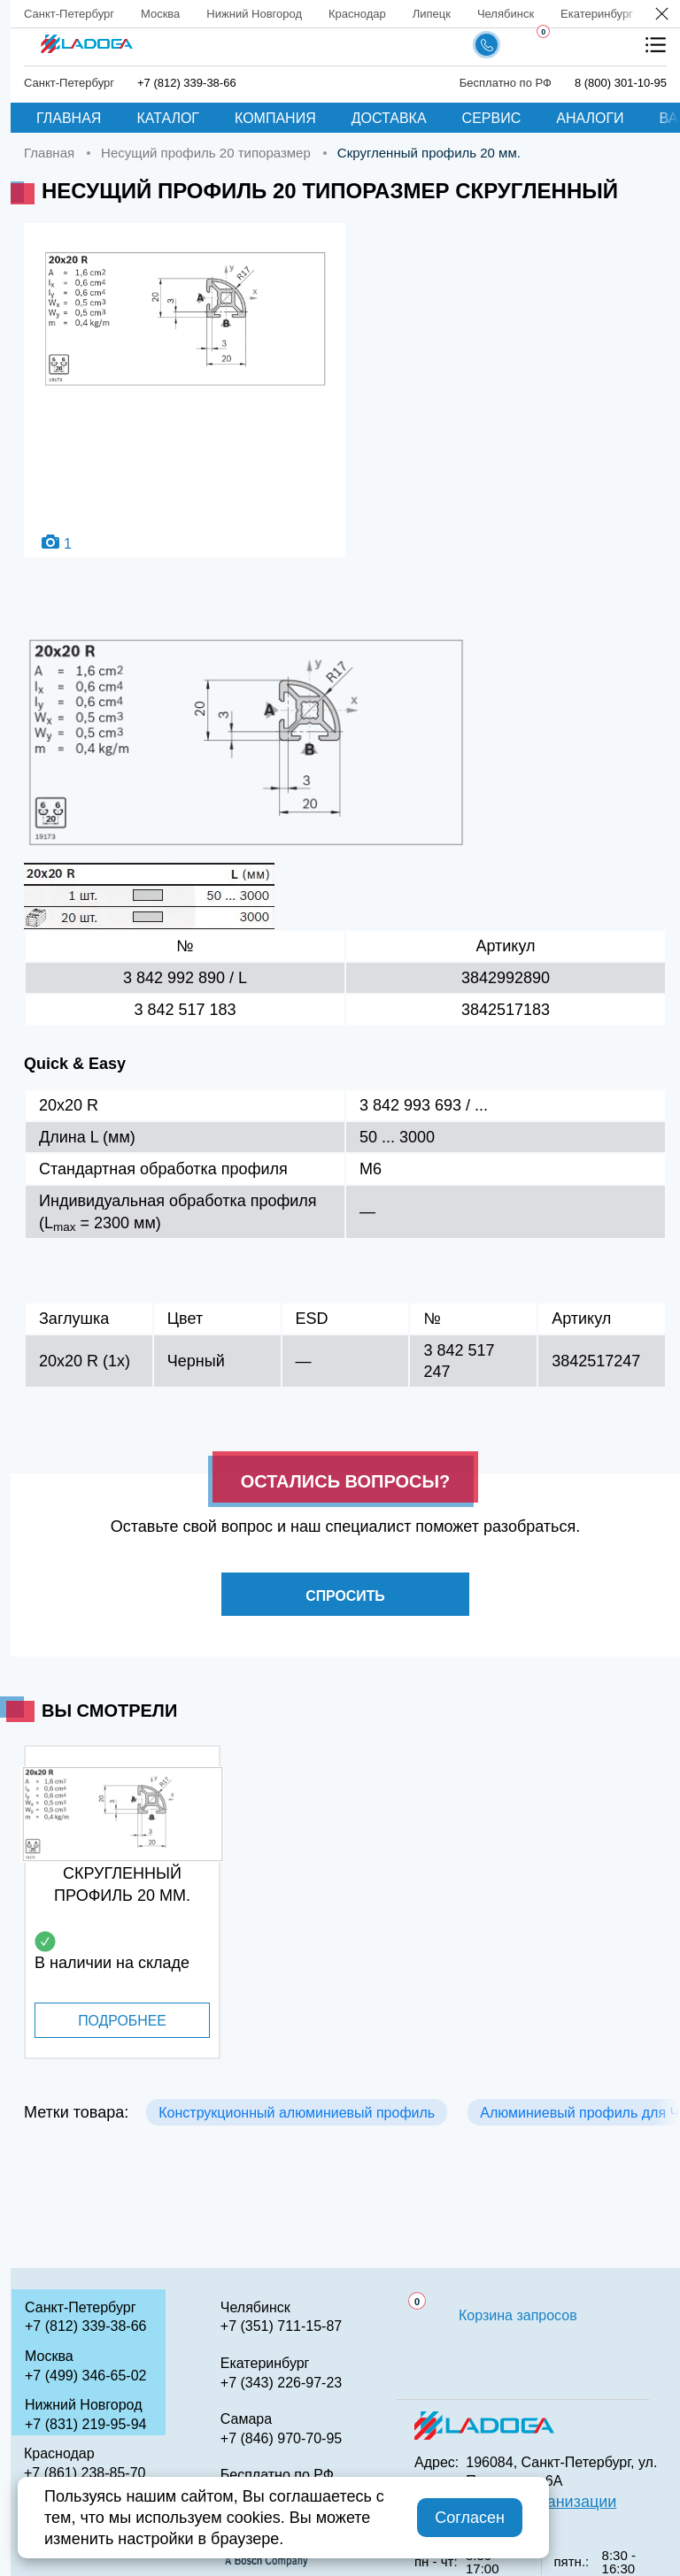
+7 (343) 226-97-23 (281, 2382)
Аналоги (589, 118)
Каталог (167, 118)
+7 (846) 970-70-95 (281, 2438)
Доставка (389, 118)
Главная (68, 118)
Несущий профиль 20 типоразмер (206, 152)
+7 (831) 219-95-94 (85, 2424)
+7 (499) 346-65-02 (85, 2375)
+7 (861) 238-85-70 (84, 2472)
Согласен (470, 2517)
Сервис (492, 118)
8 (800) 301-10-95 (621, 82)
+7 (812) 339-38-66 (186, 82)
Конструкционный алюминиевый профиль (296, 2112)
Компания (275, 118)
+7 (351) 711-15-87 (281, 2326)
